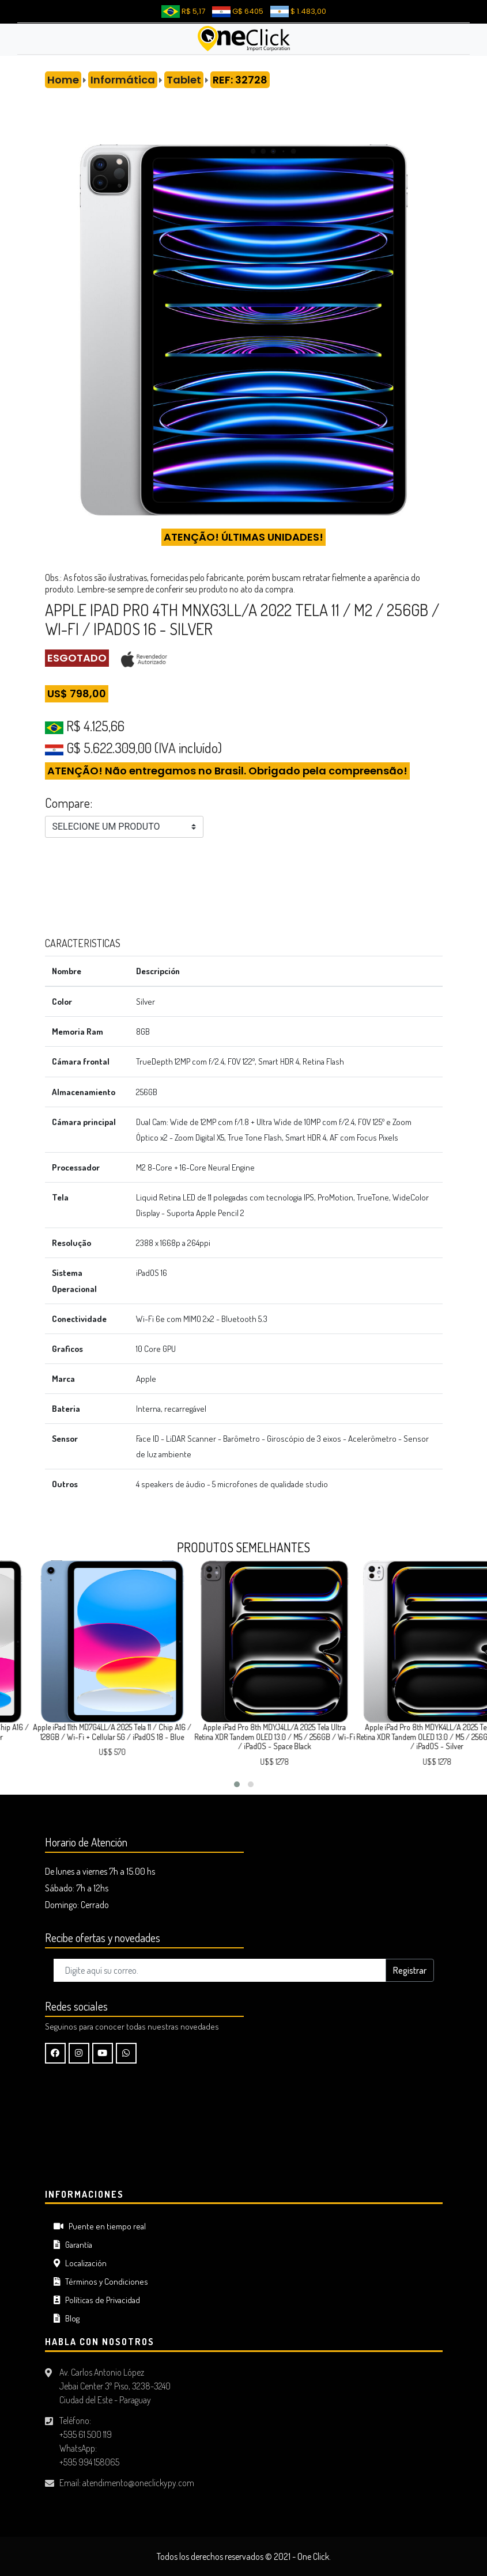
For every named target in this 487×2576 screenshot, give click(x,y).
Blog (67, 2318)
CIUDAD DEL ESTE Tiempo (244, 2137)
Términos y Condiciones (101, 2281)
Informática (122, 80)
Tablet (184, 80)
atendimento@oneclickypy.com (138, 2482)
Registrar (409, 1970)
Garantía (73, 2244)
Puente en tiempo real (100, 2226)
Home (63, 80)
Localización (80, 2263)
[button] (237, 1784)
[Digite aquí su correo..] (220, 1970)
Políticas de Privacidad (97, 2299)
